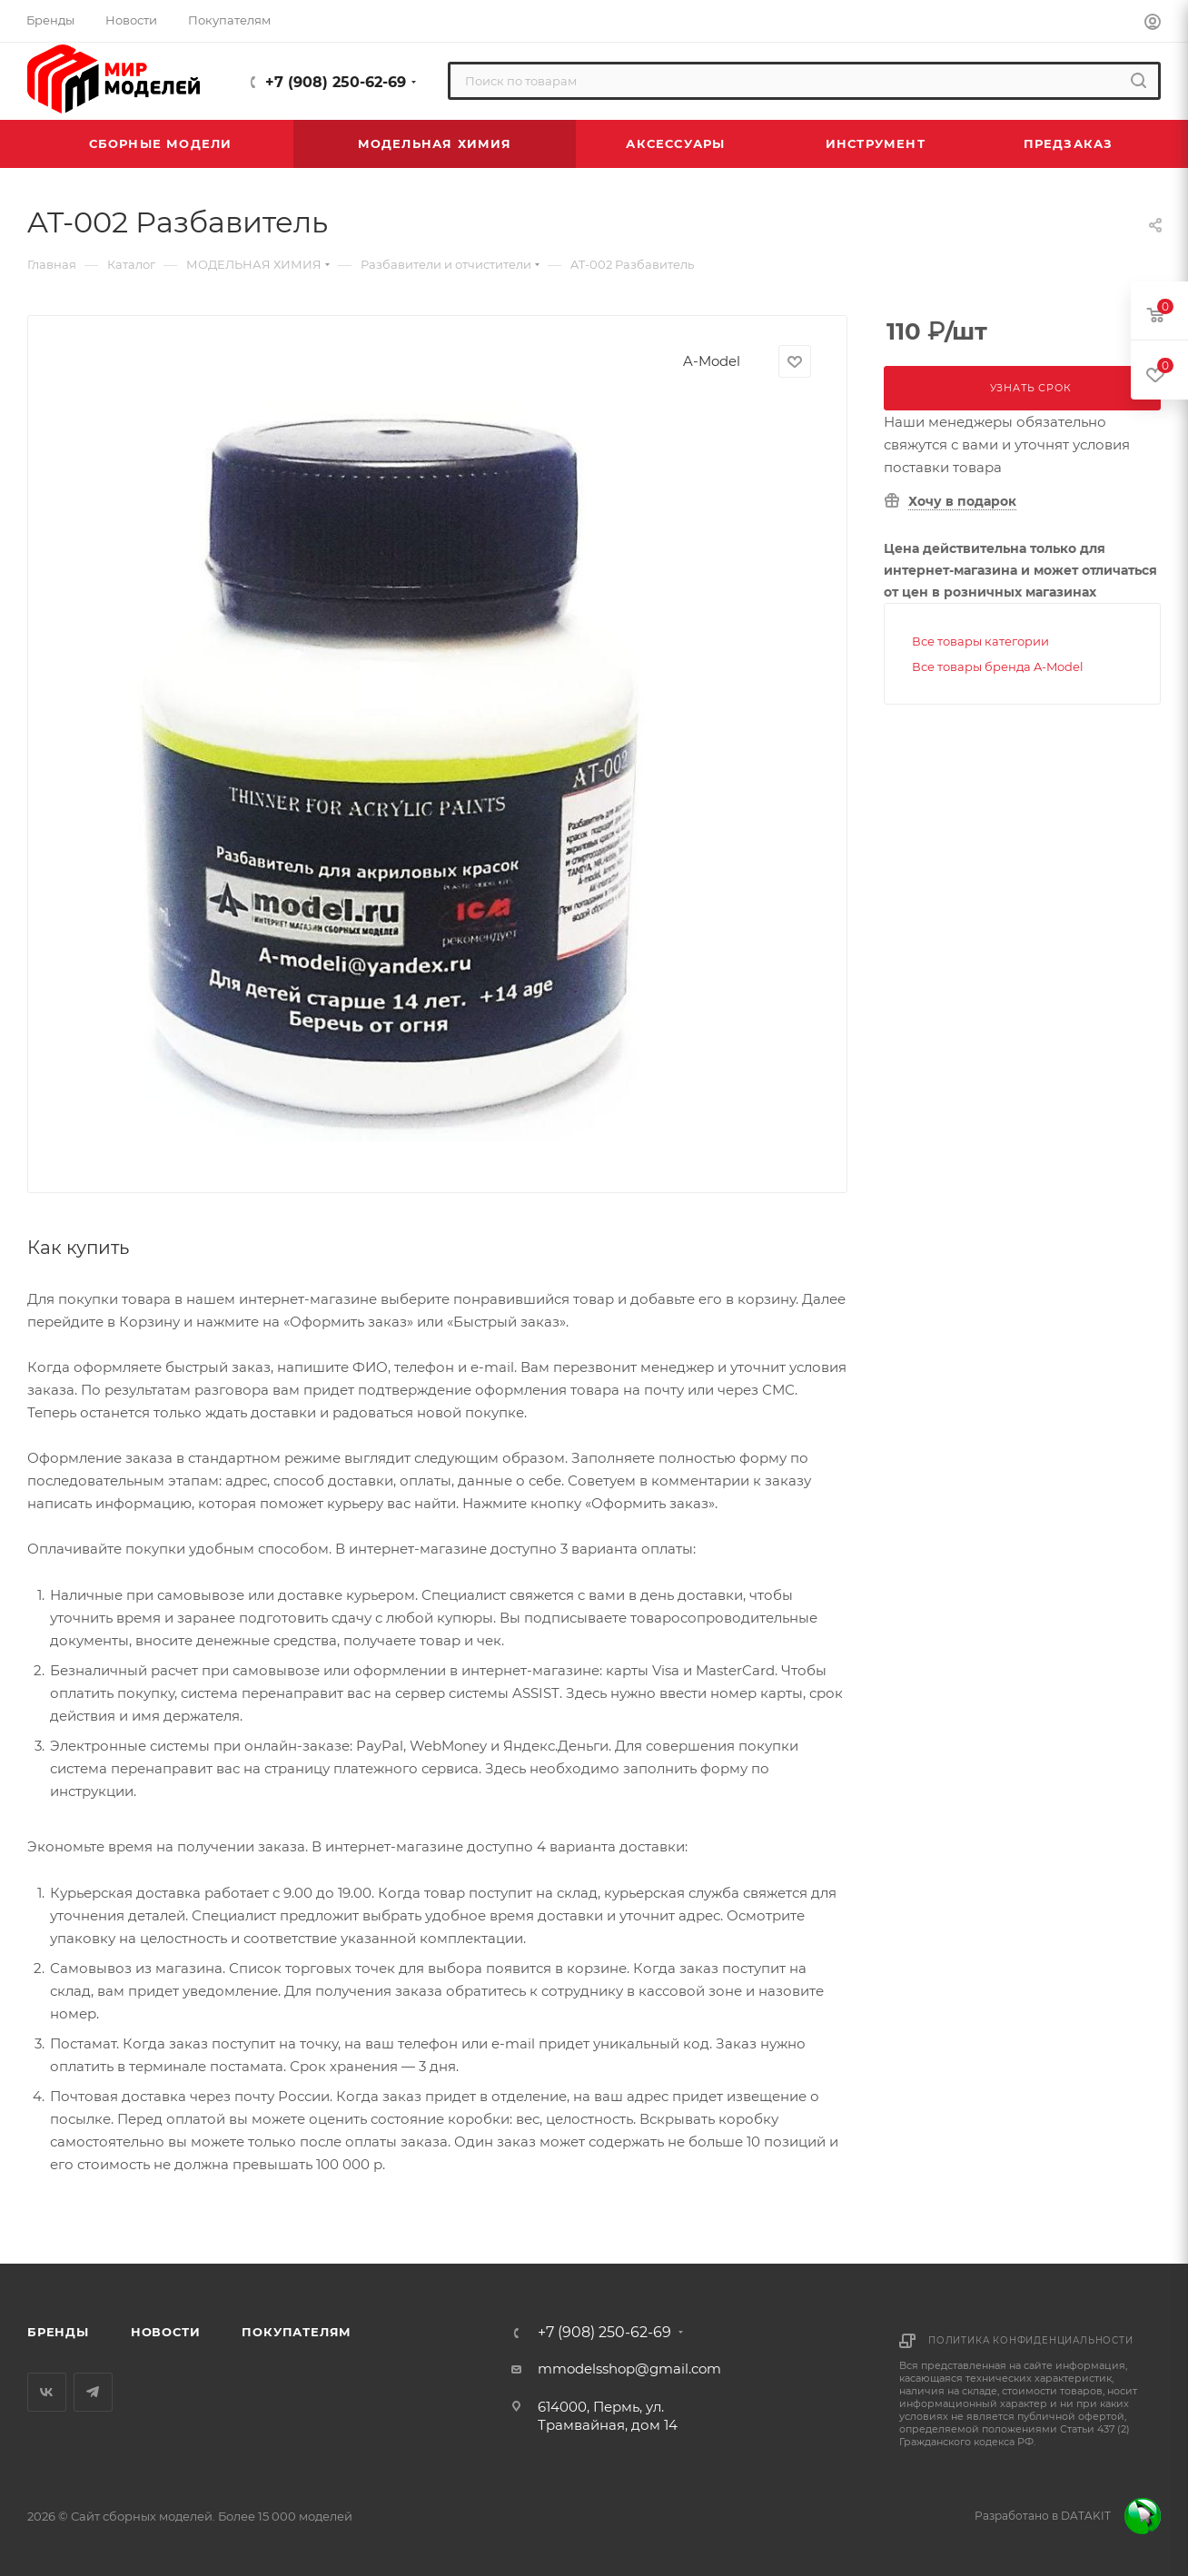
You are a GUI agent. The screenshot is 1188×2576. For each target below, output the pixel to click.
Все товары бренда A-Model (998, 666)
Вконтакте (46, 2392)
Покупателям (296, 2331)
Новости (166, 2331)
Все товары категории (980, 641)
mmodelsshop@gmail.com (629, 2368)
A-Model (711, 361)
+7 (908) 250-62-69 (335, 82)
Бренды (58, 2331)
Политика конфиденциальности (1031, 2340)
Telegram (93, 2392)
